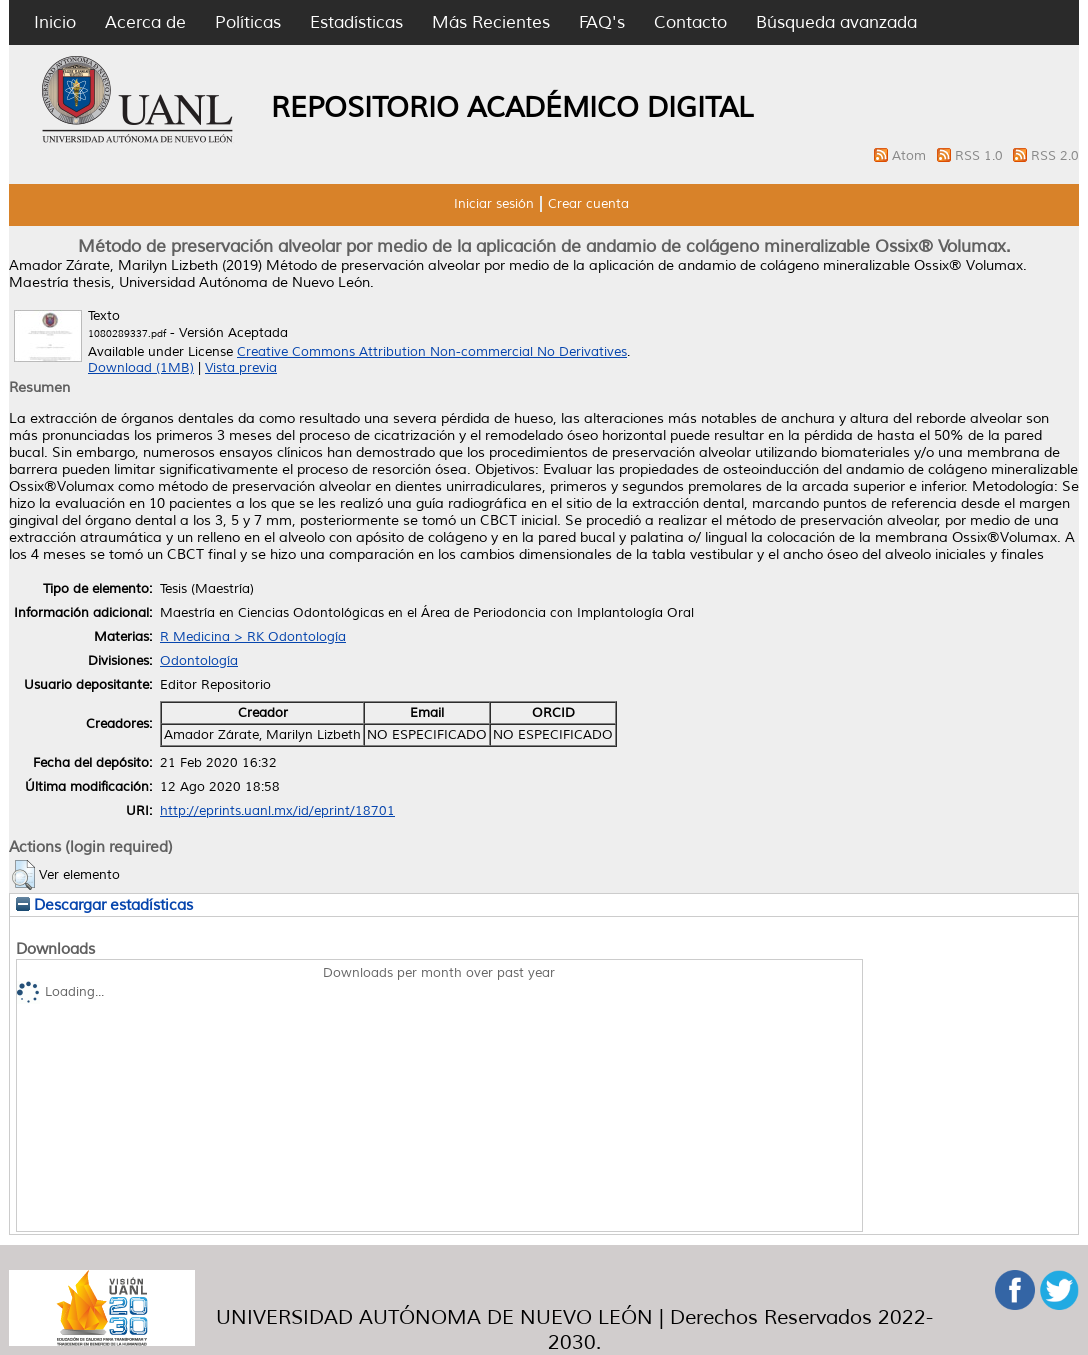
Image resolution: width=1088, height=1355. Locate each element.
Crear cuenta (588, 204)
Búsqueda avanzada (836, 22)
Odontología (199, 661)
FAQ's (602, 22)
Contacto (690, 22)
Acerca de (145, 22)
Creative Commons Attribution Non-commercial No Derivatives (432, 352)
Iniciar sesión (494, 204)
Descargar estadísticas (104, 905)
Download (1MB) (141, 368)
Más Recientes (491, 22)
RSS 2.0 (1055, 156)
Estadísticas (356, 22)
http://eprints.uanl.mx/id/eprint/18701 (277, 811)
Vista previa (241, 368)
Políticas (248, 22)
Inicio (55, 22)
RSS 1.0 (981, 156)
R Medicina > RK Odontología (253, 637)
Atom (911, 156)
